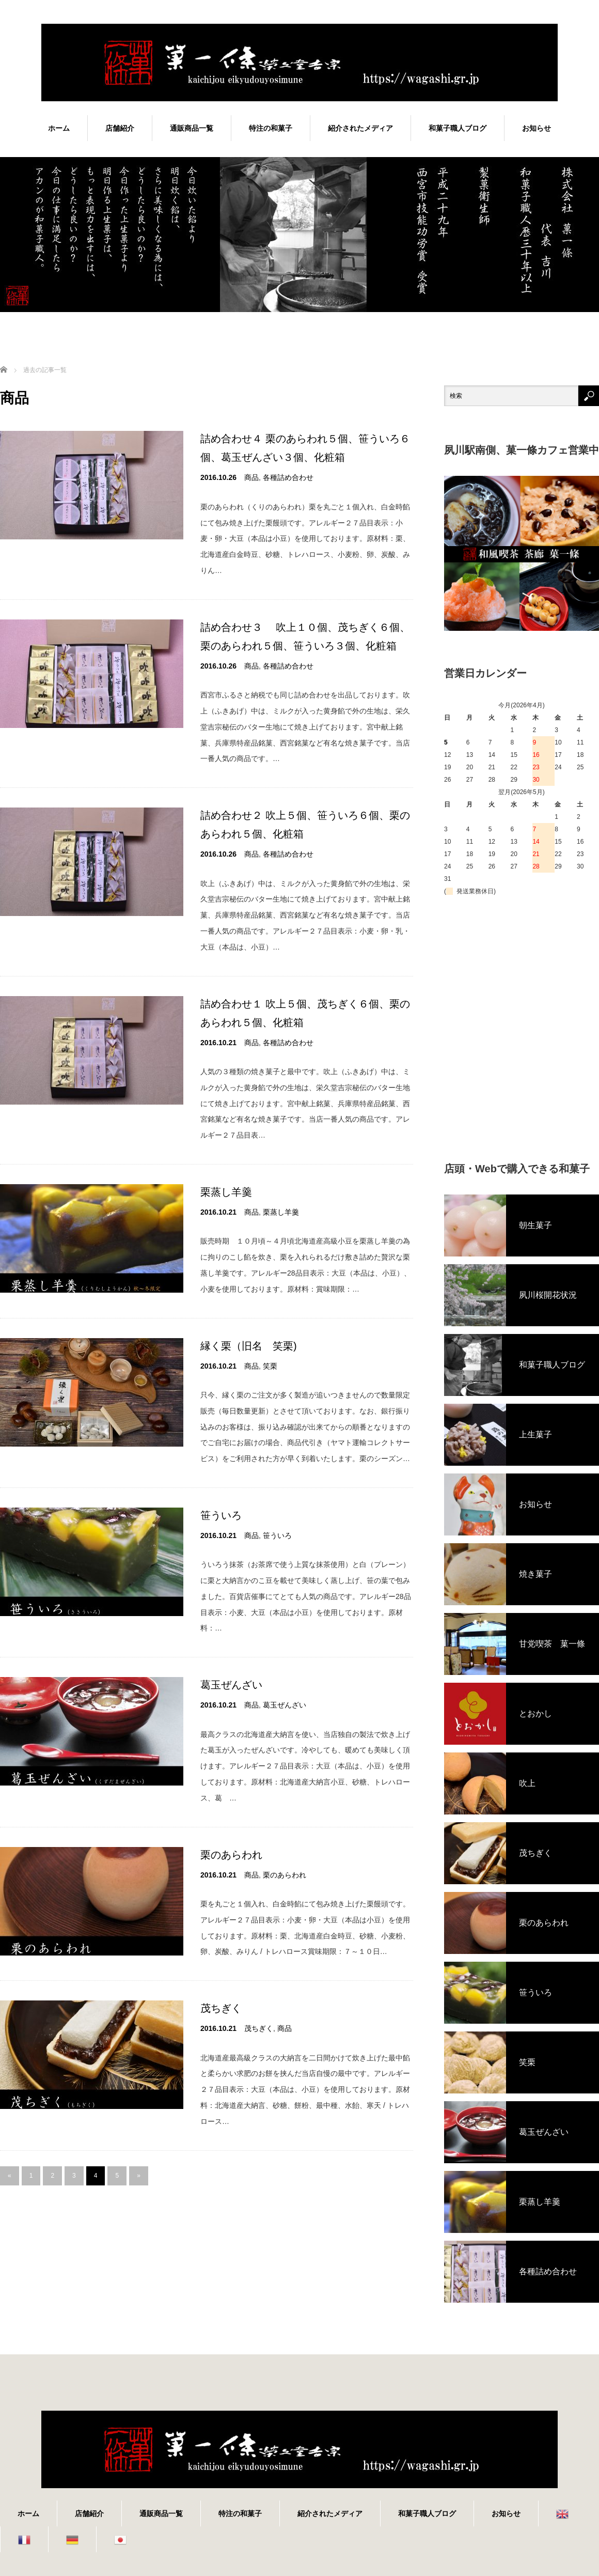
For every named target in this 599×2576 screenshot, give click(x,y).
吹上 (527, 1783)
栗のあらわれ (231, 1854)
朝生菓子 (535, 1225)
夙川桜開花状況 (548, 1295)
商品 (251, 477)
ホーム (59, 128)
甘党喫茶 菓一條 (552, 1643)
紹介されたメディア (360, 128)
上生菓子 (535, 1434)
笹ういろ (221, 1515)
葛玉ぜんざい (231, 1684)
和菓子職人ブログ (457, 128)
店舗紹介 (119, 128)
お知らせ (536, 128)
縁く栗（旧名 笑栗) (248, 1346)
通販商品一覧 (191, 128)
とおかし (535, 1713)
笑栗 (270, 1366)
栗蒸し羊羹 (226, 1192)
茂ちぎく (221, 2008)
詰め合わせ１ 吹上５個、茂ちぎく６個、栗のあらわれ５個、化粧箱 (305, 1013)
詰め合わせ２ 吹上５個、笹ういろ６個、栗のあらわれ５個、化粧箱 (305, 825)
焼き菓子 (535, 1574)
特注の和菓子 (270, 128)
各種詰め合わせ (288, 477)
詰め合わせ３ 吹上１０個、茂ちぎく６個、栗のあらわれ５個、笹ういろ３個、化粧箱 (305, 636)
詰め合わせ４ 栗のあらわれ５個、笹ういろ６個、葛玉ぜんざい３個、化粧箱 (305, 448)
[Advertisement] (97, 1030)
